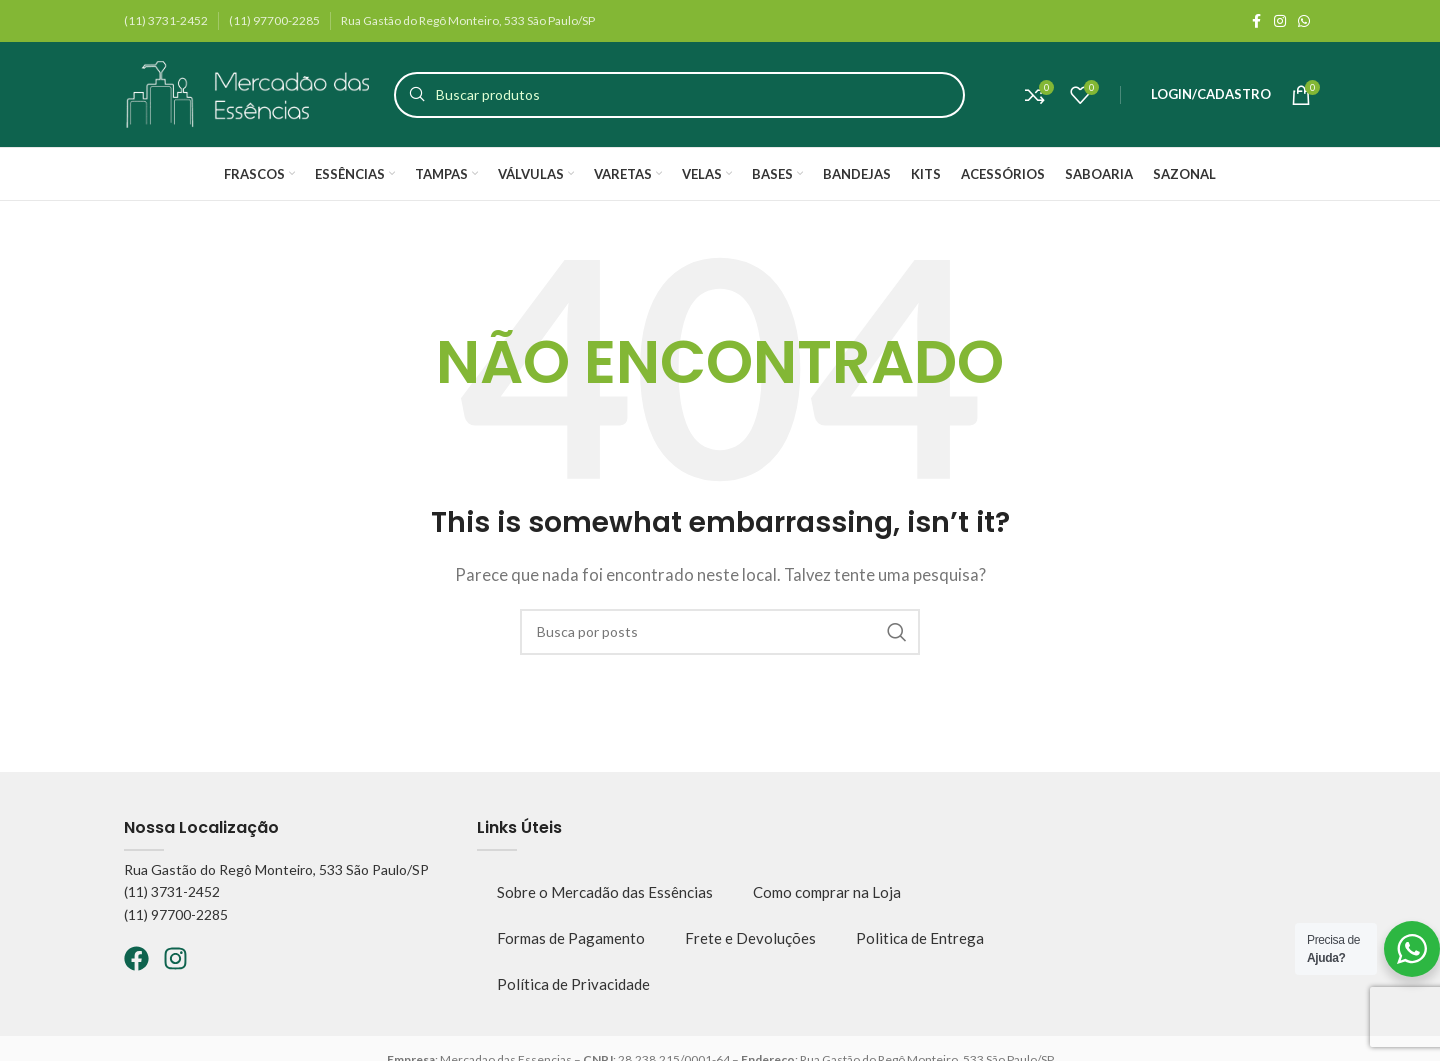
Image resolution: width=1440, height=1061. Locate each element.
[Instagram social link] (1280, 21)
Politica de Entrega (920, 938)
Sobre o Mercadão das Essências (605, 892)
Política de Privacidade (573, 984)
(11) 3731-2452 (172, 891)
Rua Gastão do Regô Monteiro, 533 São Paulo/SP (276, 869)
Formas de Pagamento (571, 938)
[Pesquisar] (679, 95)
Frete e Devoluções (750, 938)
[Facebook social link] (1256, 21)
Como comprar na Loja (827, 892)
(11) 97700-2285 (176, 914)
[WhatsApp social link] (1304, 21)
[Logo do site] (249, 92)
